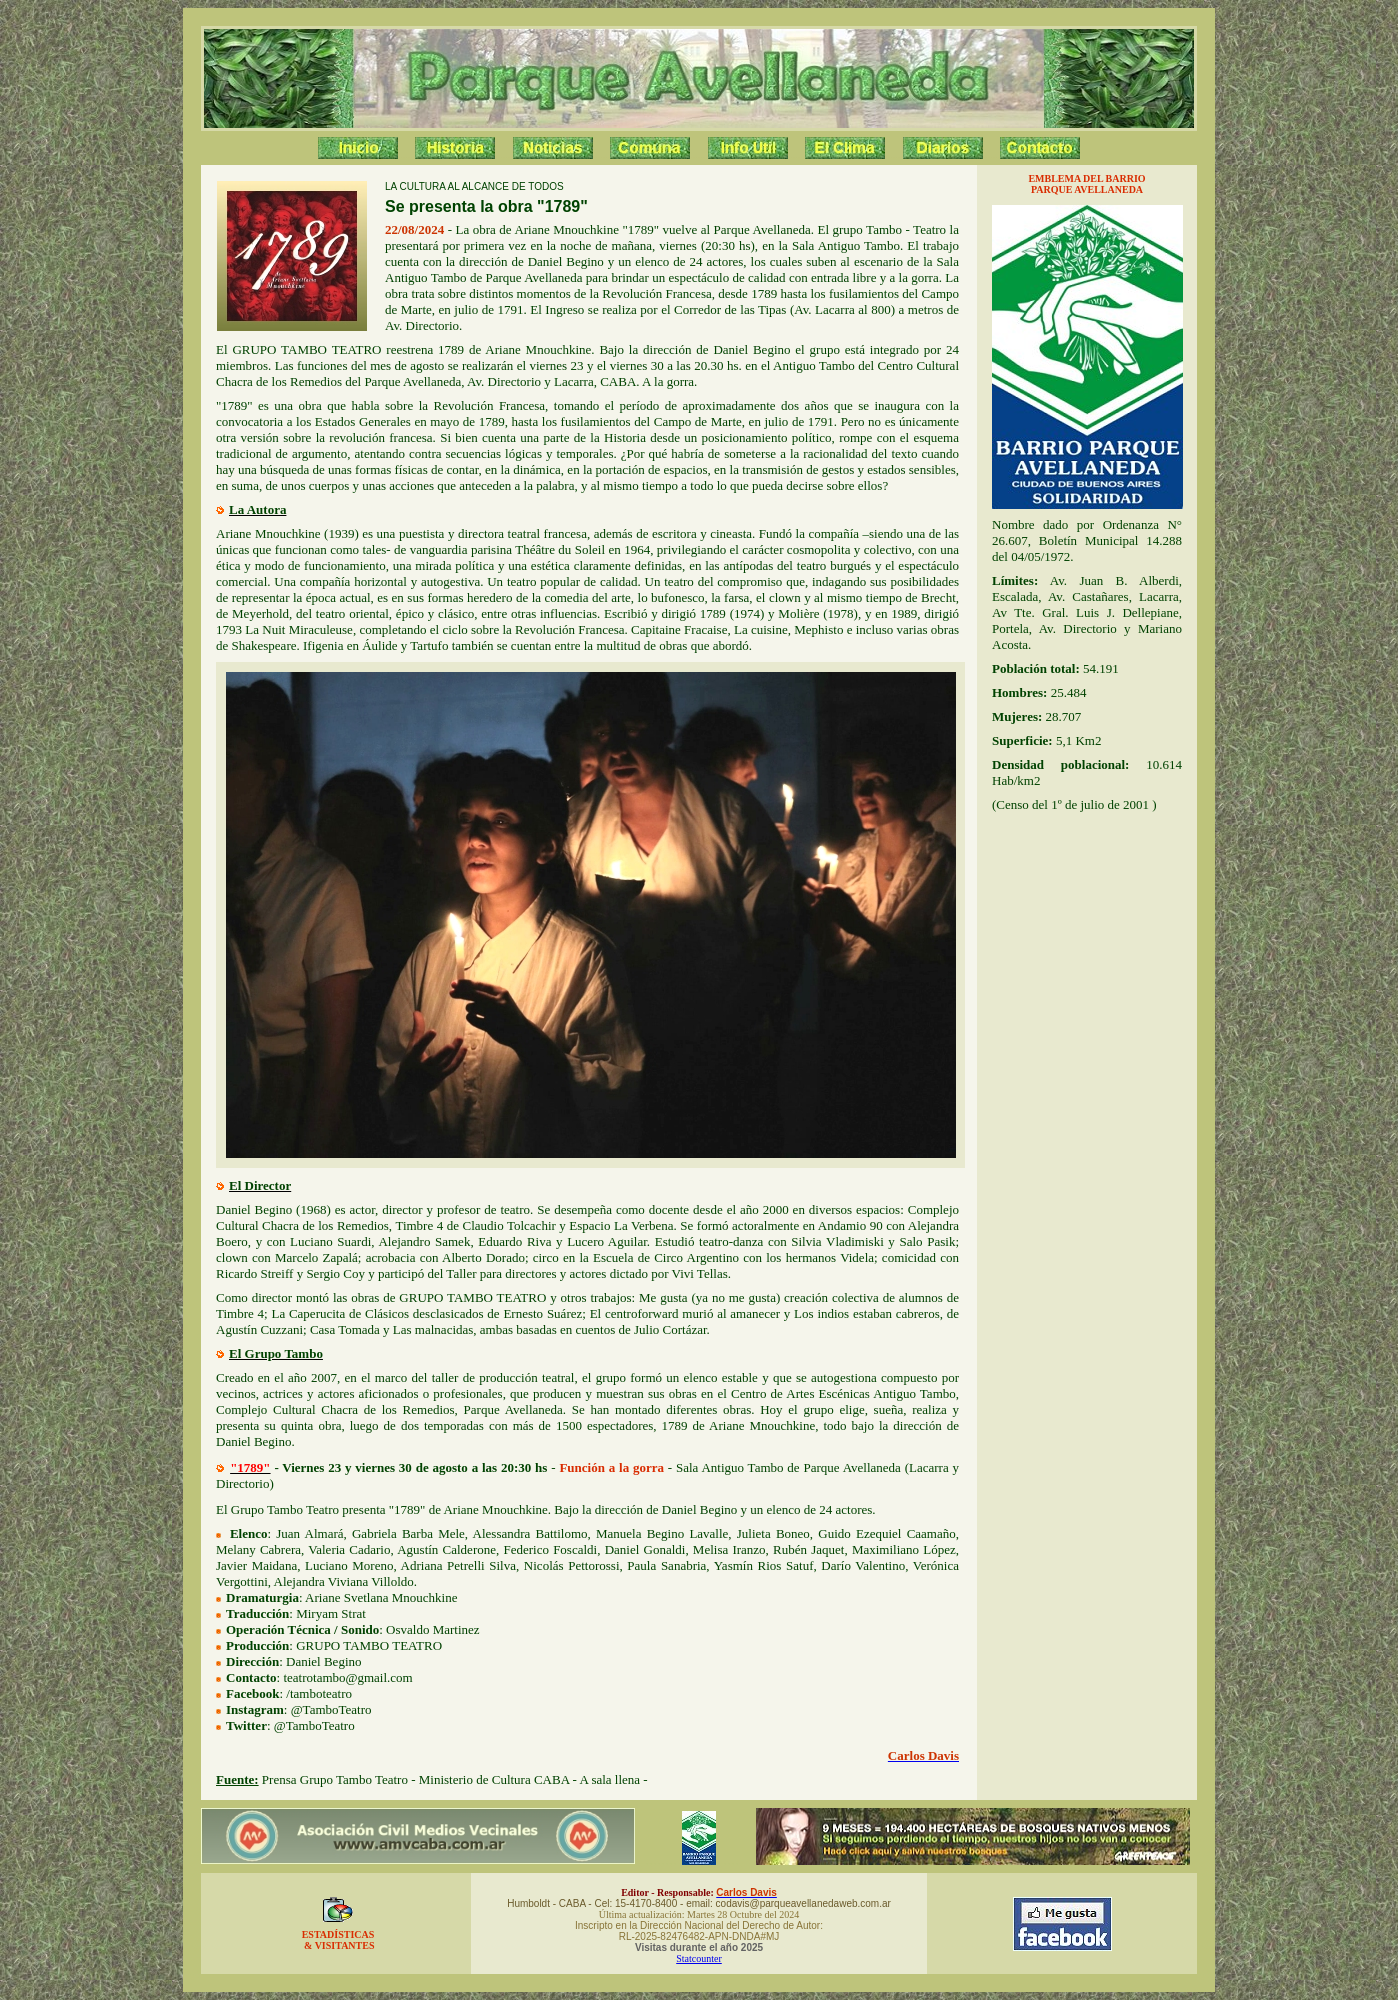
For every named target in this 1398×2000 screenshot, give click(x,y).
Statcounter (699, 1958)
